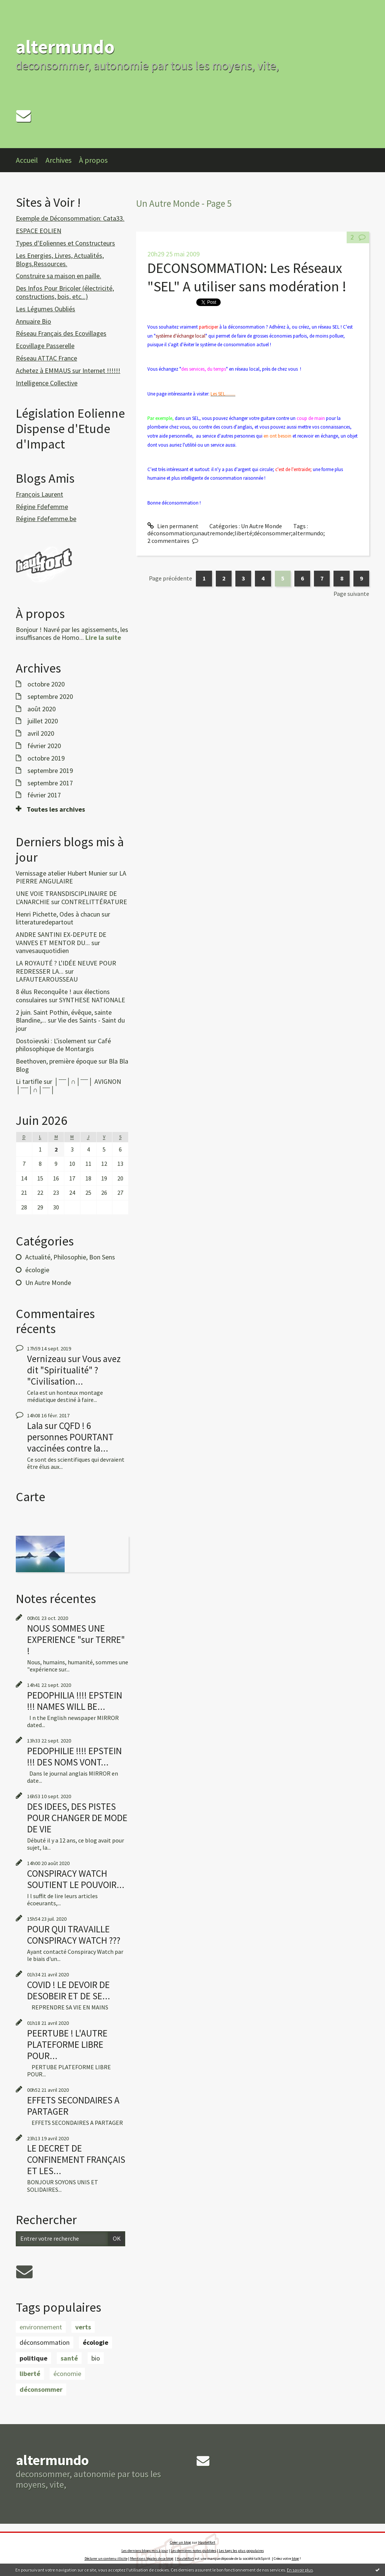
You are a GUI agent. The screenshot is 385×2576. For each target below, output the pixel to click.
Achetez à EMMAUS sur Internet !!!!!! (68, 370)
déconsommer (41, 2389)
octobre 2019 (46, 758)
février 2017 (44, 795)
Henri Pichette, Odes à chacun (58, 914)
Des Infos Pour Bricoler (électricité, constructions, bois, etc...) (65, 292)
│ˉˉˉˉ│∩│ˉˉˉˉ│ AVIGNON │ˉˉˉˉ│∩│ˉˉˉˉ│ (68, 1085)
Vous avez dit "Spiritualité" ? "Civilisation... (74, 1370)
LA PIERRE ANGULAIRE (71, 877)
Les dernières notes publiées (193, 2550)
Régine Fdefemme (42, 506)
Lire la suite (103, 637)
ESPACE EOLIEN (38, 230)
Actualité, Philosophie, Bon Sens (70, 1257)
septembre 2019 (50, 771)
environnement (41, 2327)
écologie (37, 1269)
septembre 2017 (50, 783)
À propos (93, 160)
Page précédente (170, 578)
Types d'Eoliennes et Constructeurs (65, 243)
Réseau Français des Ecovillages (61, 333)
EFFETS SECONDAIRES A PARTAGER (73, 2105)
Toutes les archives (56, 809)
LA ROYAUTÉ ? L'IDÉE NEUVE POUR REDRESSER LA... (66, 967)
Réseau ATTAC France (46, 358)
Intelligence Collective (46, 383)
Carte (30, 1497)
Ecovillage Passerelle (45, 345)
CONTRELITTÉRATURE (94, 901)
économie (67, 2373)
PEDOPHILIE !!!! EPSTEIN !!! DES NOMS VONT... (74, 1756)
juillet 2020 (42, 721)
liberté (30, 2373)
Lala (35, 1426)
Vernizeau (46, 1359)
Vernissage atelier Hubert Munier (62, 873)
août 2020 (41, 709)
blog (295, 2558)
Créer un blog (180, 2542)
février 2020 (44, 746)
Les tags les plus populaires (241, 2550)
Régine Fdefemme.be (46, 518)
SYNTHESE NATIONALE (92, 1000)
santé (69, 2358)
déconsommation (45, 2342)
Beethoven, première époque (56, 1061)
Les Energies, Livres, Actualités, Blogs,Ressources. (60, 259)
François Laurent (39, 494)
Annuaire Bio (33, 321)
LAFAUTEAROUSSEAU (47, 979)
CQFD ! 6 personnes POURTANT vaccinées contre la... (70, 1437)
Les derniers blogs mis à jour (144, 2550)
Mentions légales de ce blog (151, 2558)
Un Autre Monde (48, 1282)
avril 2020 (40, 733)
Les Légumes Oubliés (45, 309)
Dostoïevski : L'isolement (51, 1040)
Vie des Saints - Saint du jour (70, 1024)
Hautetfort (206, 2542)
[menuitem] (30, 160)
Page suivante (351, 593)
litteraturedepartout (44, 922)
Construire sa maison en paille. (58, 275)
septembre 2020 (50, 696)
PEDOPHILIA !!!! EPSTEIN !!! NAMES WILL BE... (74, 1700)
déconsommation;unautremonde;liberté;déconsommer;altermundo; (236, 533)
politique (33, 2358)
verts (83, 2327)
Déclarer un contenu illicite (106, 2558)
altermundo (65, 47)
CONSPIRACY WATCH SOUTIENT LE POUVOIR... (75, 1879)
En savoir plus (300, 2570)
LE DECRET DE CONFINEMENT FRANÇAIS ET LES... (76, 2159)
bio (95, 2358)
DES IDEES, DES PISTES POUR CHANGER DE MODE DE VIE (77, 1817)
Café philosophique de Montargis (63, 1044)
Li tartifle (29, 1081)
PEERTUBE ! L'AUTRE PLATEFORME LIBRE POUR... (67, 2044)
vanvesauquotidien (42, 950)
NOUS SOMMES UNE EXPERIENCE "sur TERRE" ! (76, 1639)
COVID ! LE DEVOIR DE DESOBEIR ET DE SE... (68, 1990)
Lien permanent (173, 526)
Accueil (27, 160)
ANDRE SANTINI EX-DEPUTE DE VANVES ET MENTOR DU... (61, 938)
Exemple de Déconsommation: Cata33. (70, 218)
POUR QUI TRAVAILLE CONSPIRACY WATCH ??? (73, 1934)
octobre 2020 (46, 684)
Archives (58, 160)
